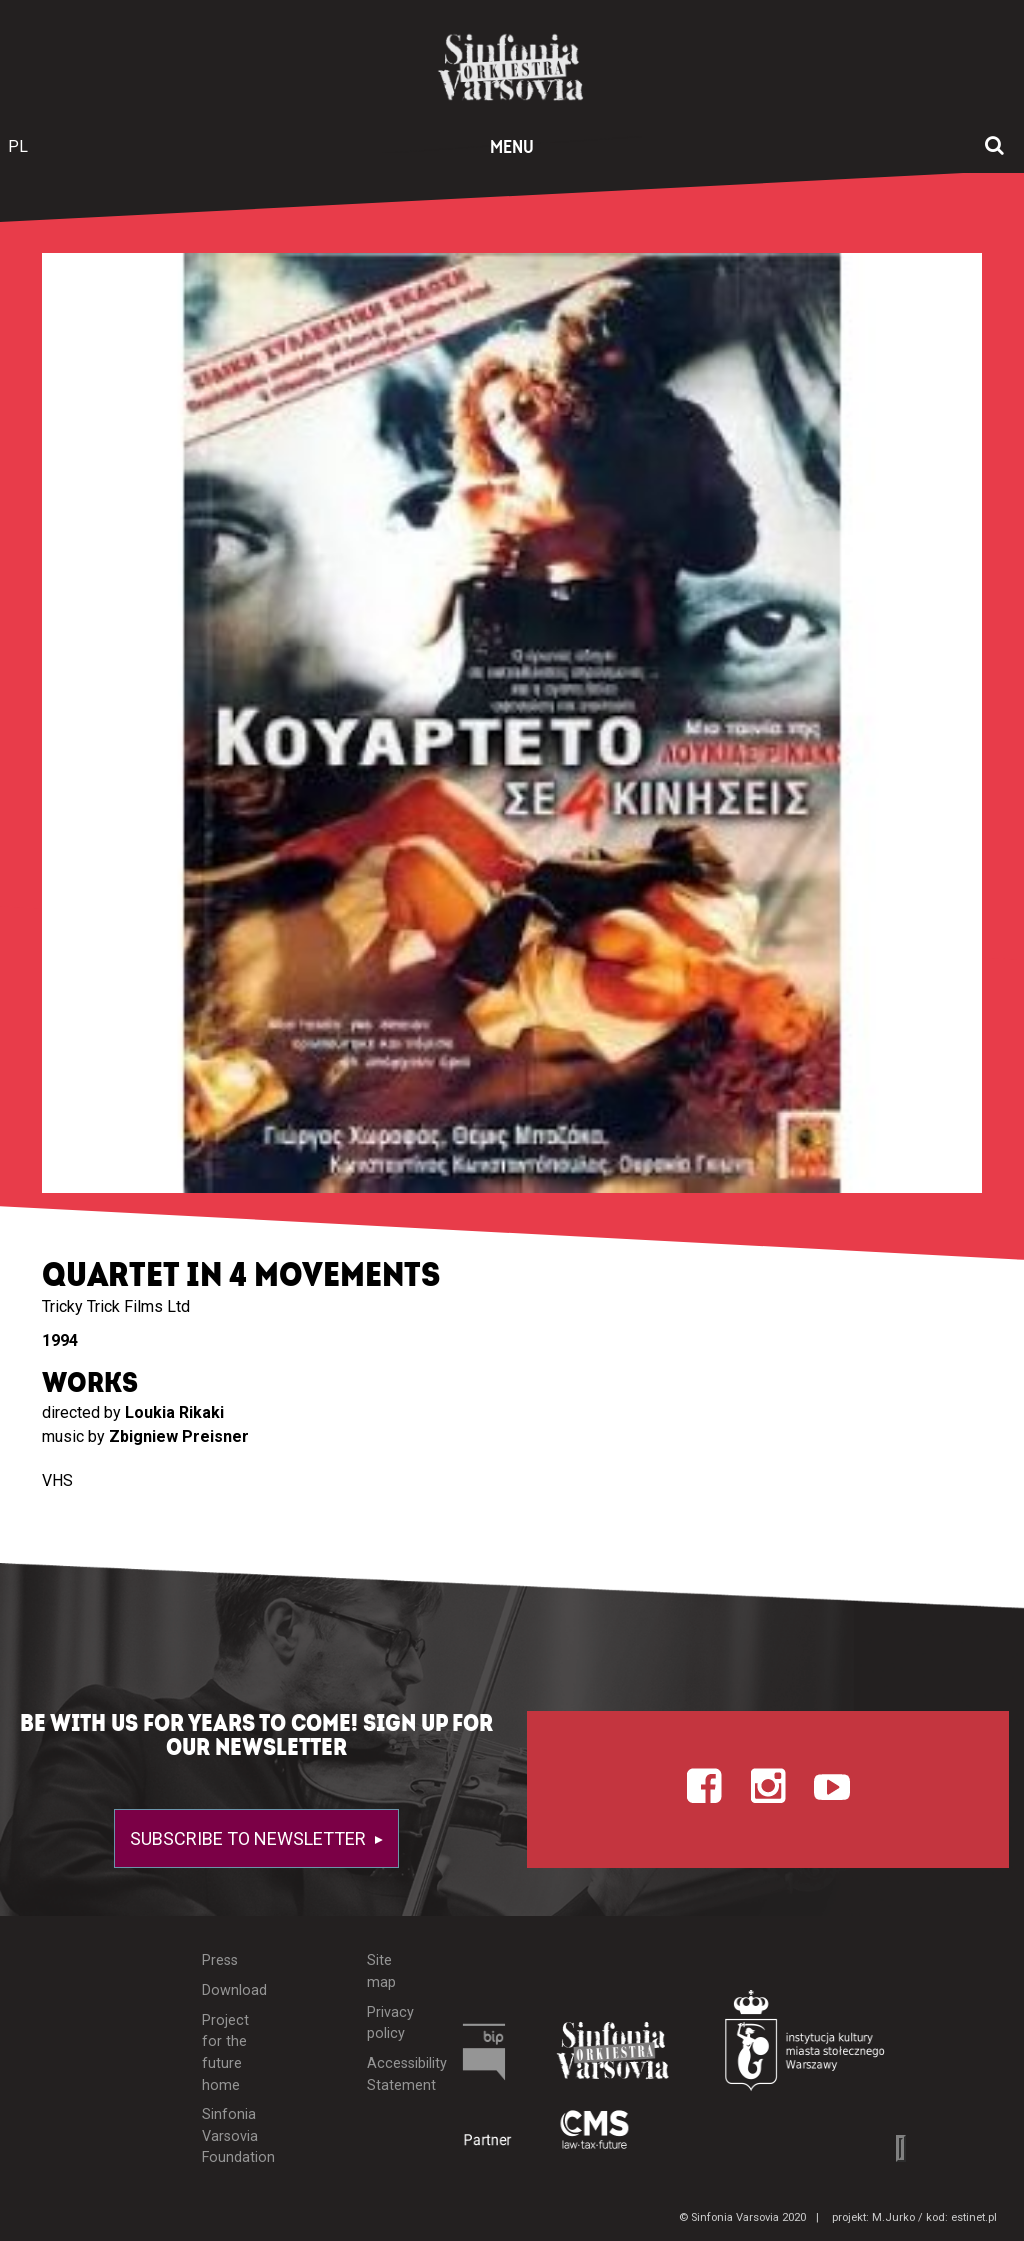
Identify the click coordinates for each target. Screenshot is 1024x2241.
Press (220, 1960)
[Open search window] (994, 147)
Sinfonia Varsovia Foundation (228, 2136)
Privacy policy (390, 2023)
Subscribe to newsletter (250, 1838)
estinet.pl (974, 2217)
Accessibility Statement (392, 2074)
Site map (381, 1971)
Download (228, 1990)
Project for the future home (225, 2053)
